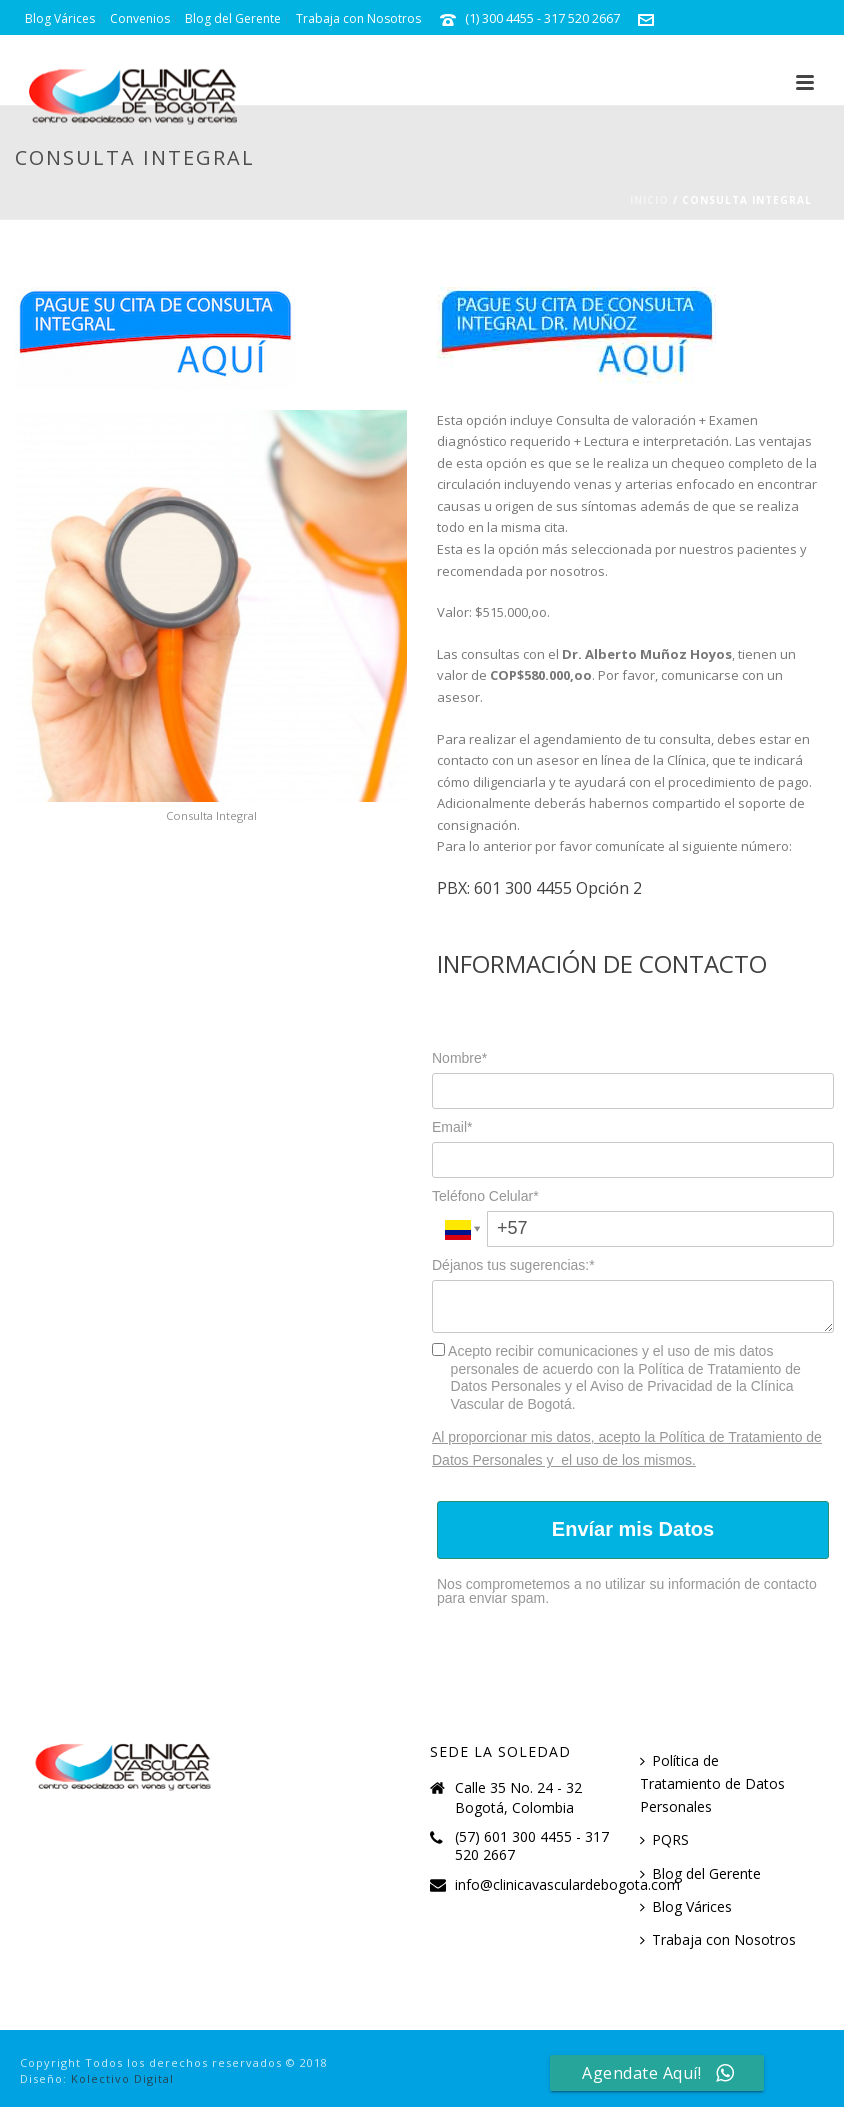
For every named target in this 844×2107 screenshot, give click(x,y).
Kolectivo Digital (122, 2078)
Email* (452, 1127)
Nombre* (459, 1058)
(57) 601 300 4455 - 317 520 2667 (532, 1846)
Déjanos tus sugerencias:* (513, 1265)
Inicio (649, 200)
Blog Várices (686, 1906)
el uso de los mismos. (628, 1460)
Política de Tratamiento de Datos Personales (712, 1783)
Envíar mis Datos (633, 1529)
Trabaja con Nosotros (718, 1939)
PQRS (664, 1839)
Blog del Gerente (700, 1873)
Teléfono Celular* (485, 1196)
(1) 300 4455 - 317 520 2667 (542, 18)
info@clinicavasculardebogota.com (126, 54)
